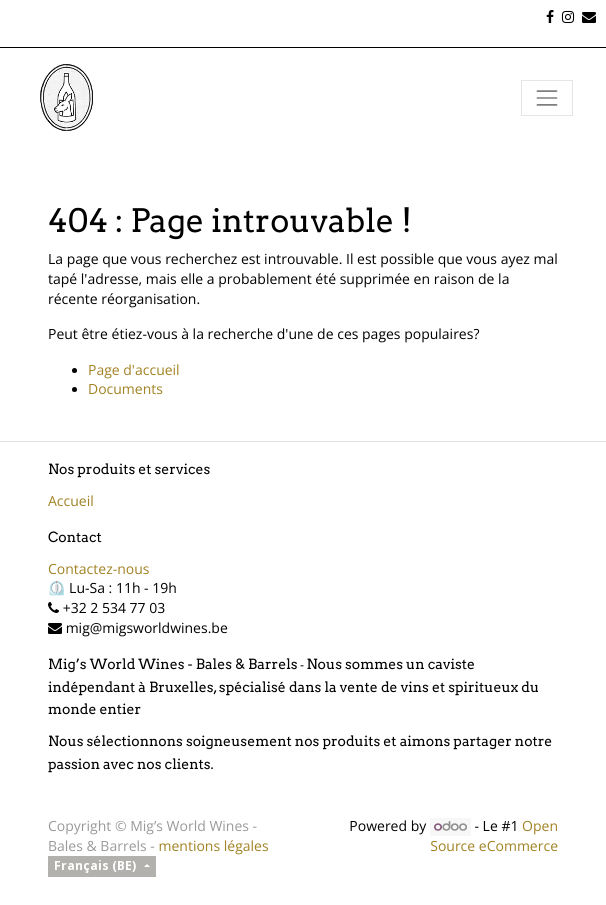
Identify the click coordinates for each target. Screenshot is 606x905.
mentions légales (214, 846)
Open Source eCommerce (494, 836)
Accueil (71, 501)
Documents (125, 389)
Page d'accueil (134, 370)
